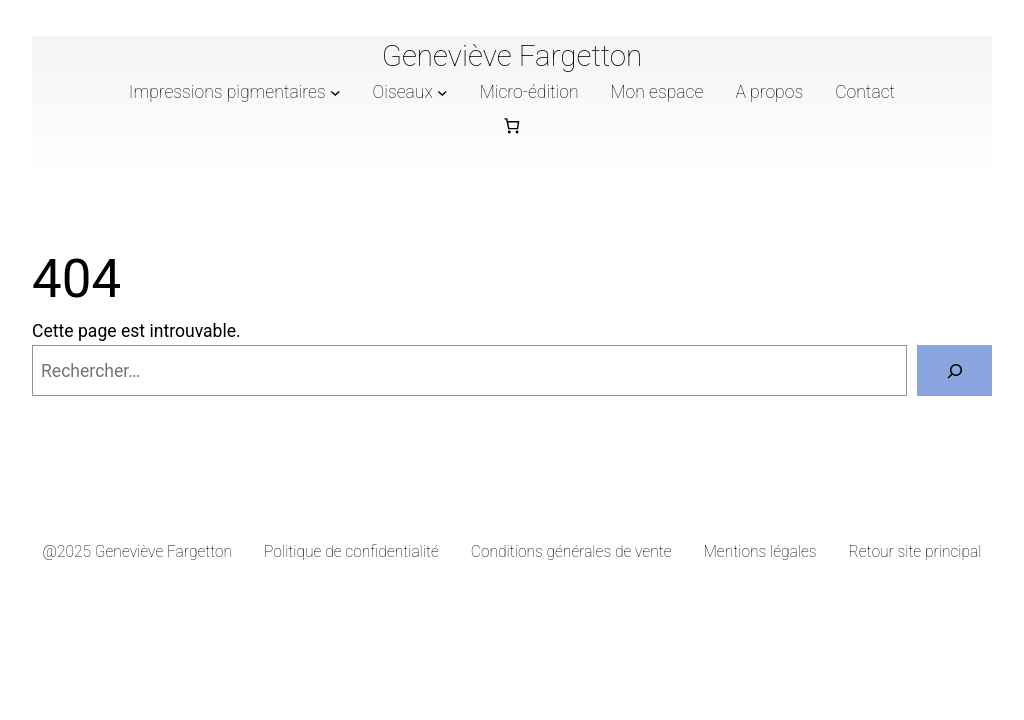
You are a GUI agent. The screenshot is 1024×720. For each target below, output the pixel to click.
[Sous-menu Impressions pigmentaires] (335, 91)
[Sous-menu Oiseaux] (442, 91)
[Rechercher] (954, 370)
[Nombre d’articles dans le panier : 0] (512, 125)
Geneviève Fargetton (512, 56)
